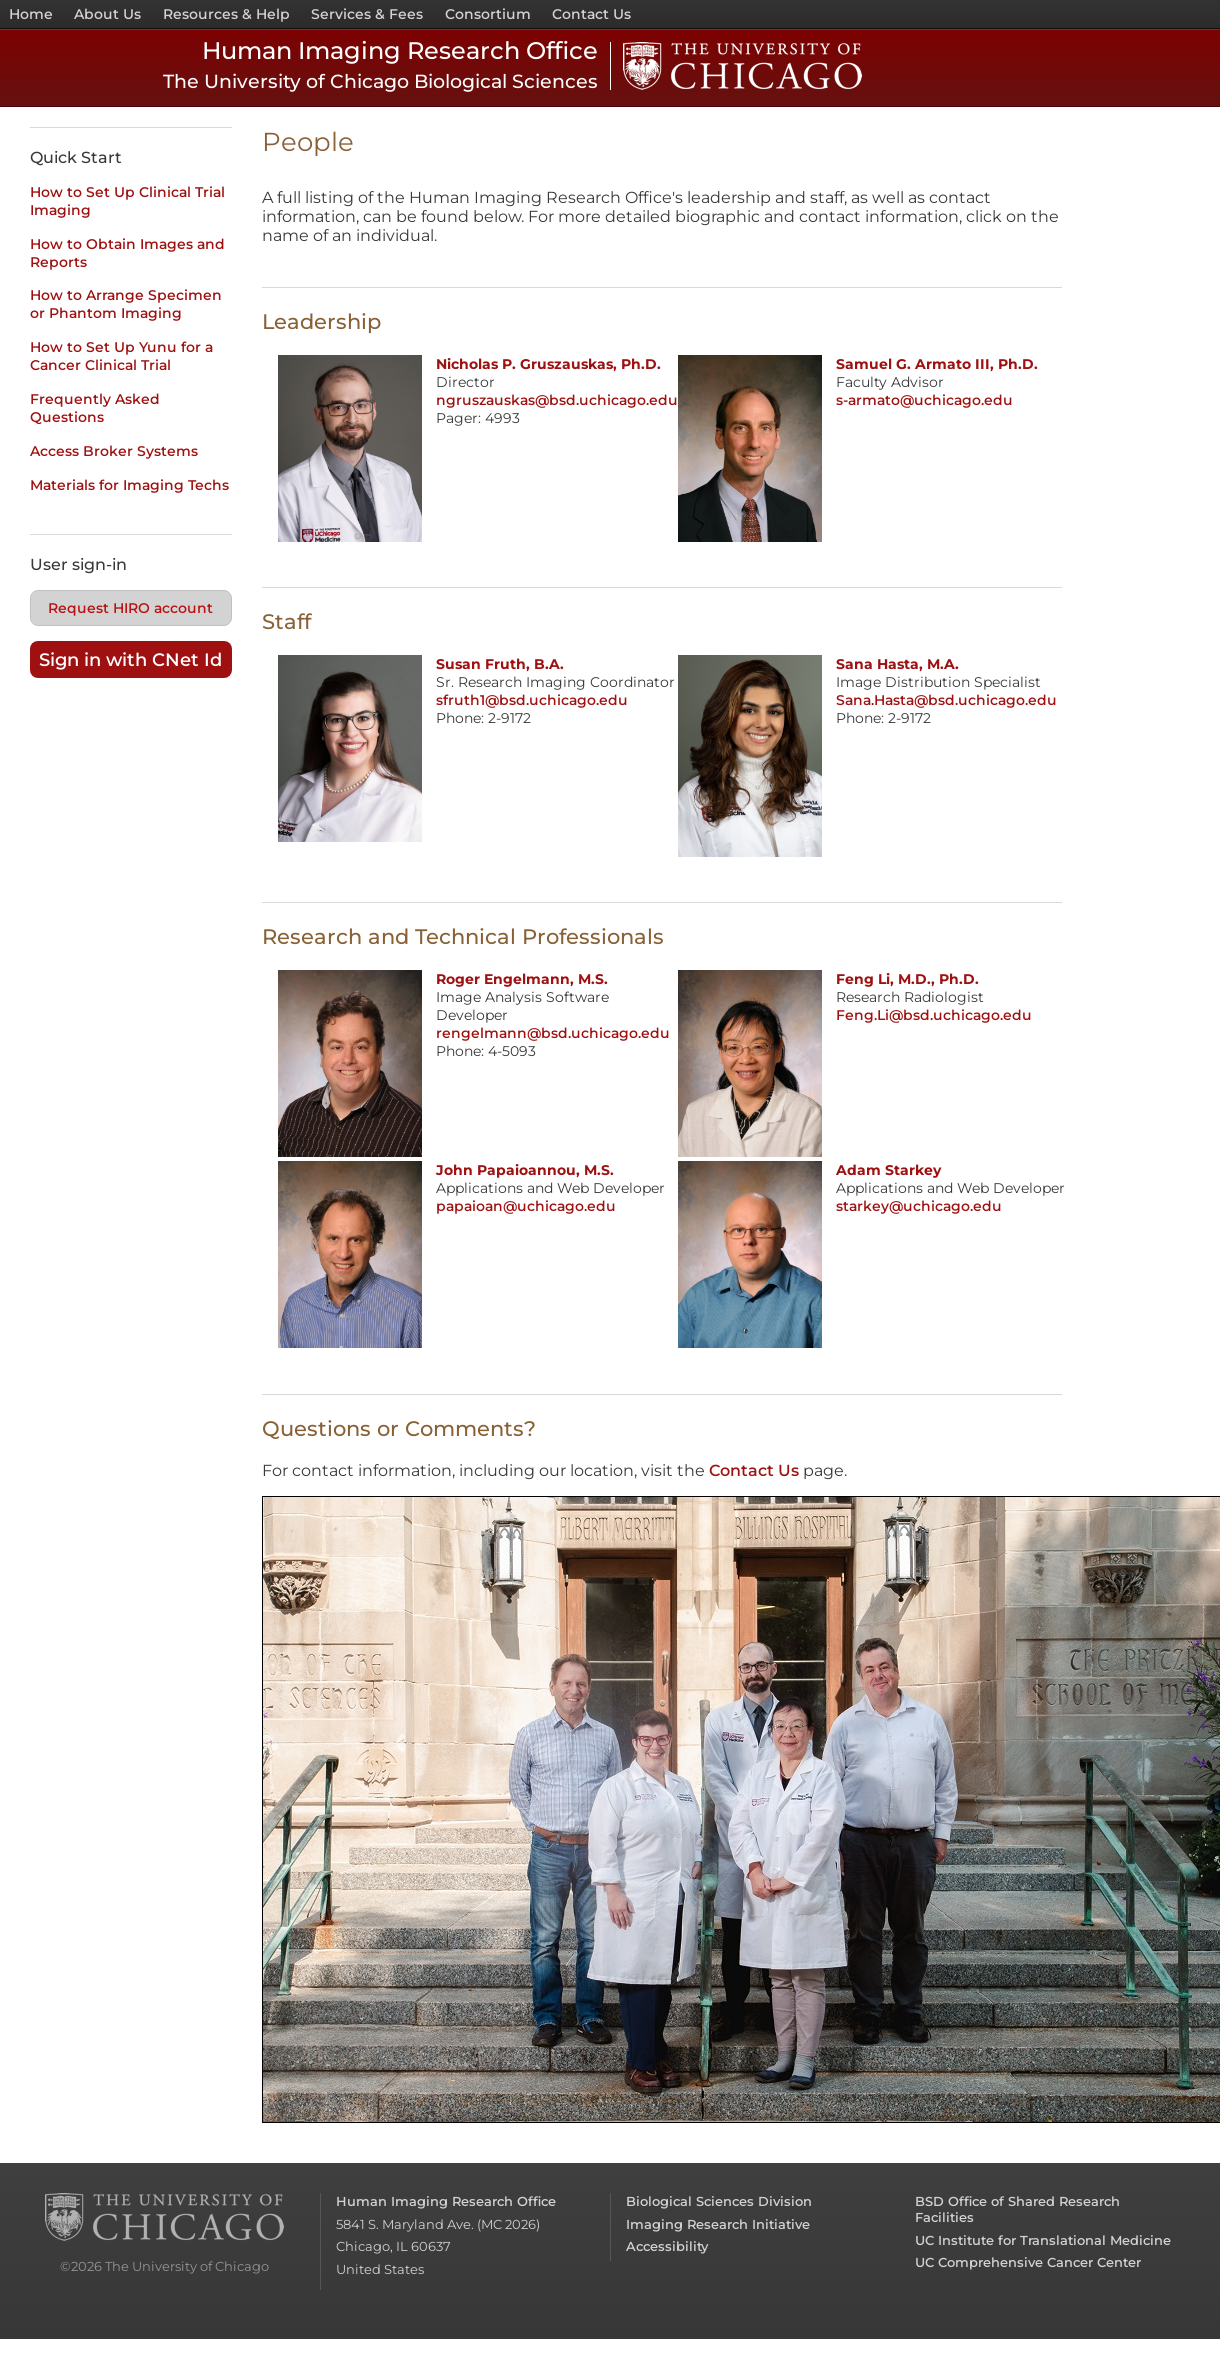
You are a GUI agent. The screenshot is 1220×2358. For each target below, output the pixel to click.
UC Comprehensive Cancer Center (1028, 2262)
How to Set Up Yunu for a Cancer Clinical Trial (121, 356)
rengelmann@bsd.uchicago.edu (553, 1033)
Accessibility (667, 2246)
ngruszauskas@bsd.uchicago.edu (557, 400)
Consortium (488, 14)
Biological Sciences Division (719, 2201)
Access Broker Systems (114, 451)
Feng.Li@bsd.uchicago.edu (934, 1015)
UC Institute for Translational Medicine (1043, 2240)
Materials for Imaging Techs (129, 485)
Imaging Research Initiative (718, 2224)
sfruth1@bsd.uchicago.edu (532, 700)
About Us (107, 14)
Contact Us (591, 14)
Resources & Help (226, 14)
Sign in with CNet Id (130, 659)
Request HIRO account (130, 608)
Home (31, 14)
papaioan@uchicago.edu (526, 1206)
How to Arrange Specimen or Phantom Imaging (126, 304)
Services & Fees (367, 14)
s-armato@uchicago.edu (924, 400)
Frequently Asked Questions (95, 408)
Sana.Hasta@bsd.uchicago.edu (946, 700)
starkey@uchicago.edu (919, 1206)
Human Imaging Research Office (446, 2201)
